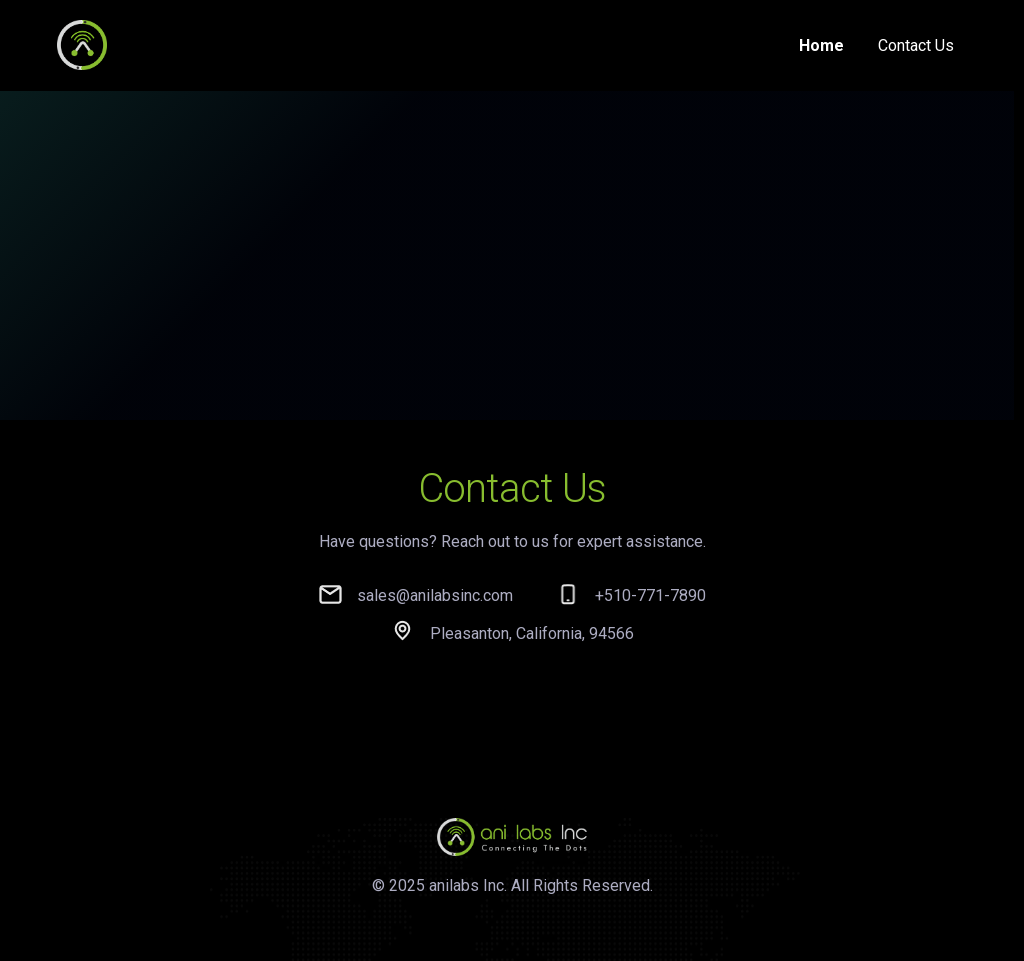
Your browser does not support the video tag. (507, 273)
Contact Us (916, 45)
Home (821, 45)
